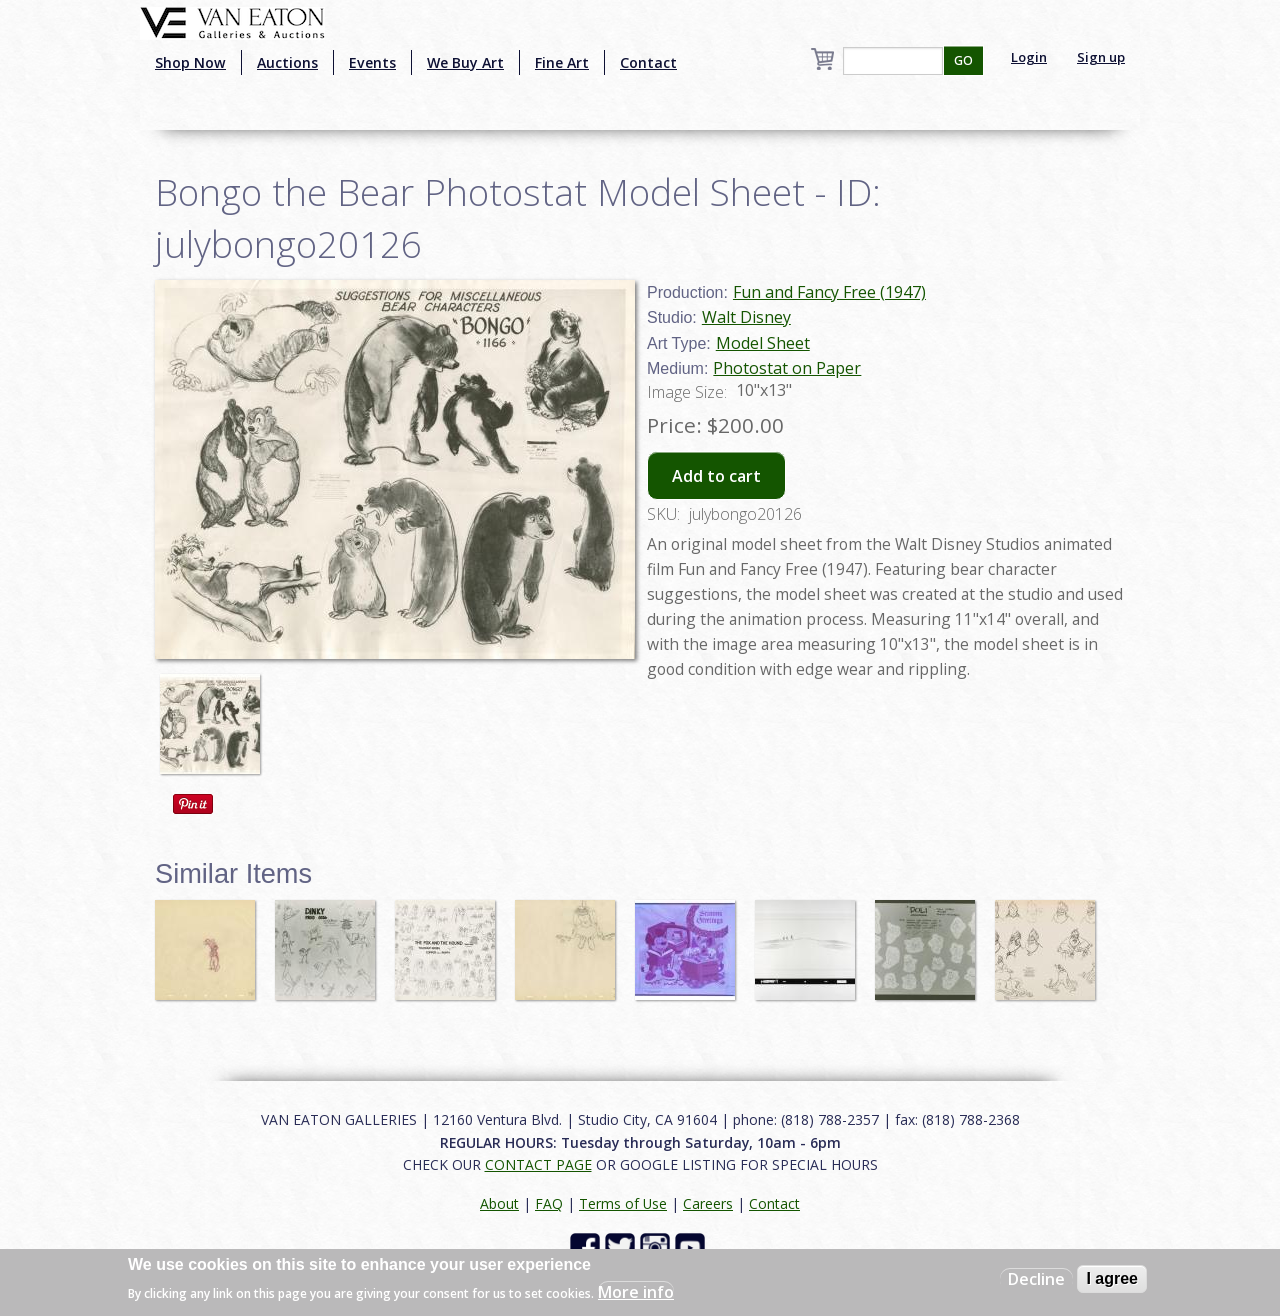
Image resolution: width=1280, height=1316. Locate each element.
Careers (708, 1203)
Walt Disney (746, 317)
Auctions (287, 62)
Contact (648, 62)
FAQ (549, 1203)
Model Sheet (763, 343)
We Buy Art (465, 62)
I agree (1112, 1278)
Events (372, 62)
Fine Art (562, 62)
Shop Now (190, 62)
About (499, 1203)
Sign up (1101, 57)
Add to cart (716, 476)
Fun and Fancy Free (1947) (829, 292)
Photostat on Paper (787, 368)
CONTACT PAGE (538, 1164)
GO (963, 60)
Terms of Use (623, 1203)
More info (636, 1292)
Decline (1036, 1279)
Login (1029, 57)
